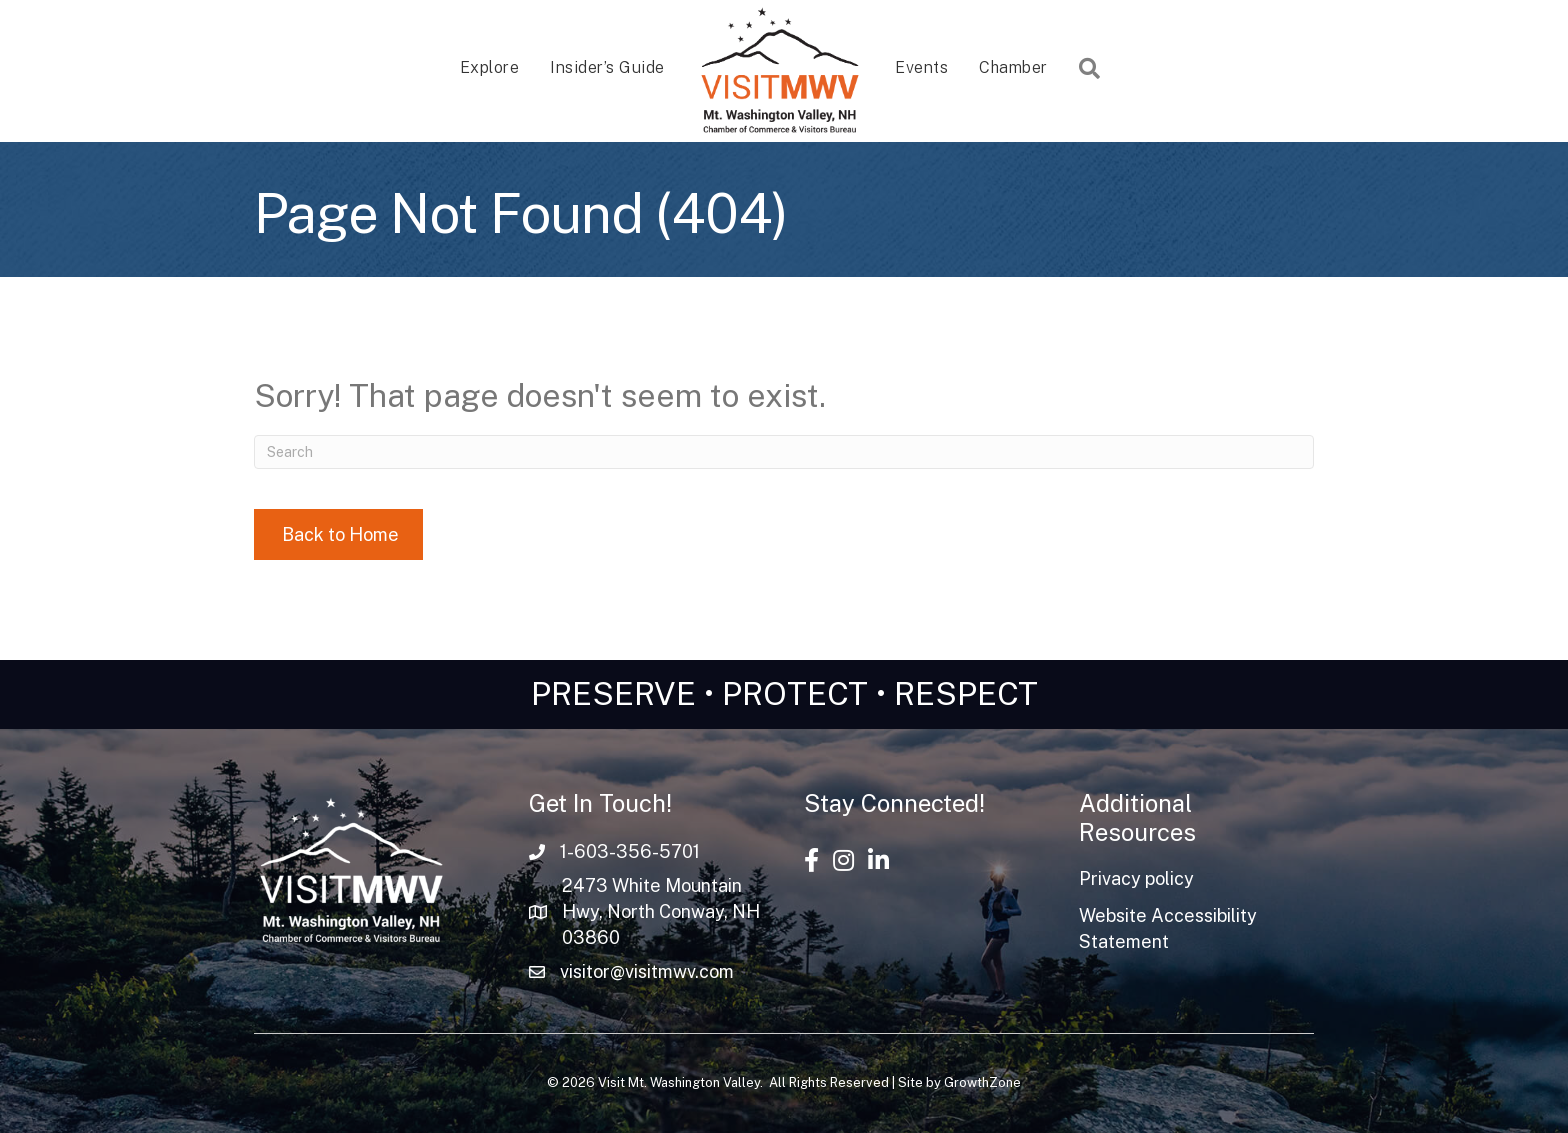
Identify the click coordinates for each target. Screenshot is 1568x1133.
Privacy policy (1136, 878)
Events (921, 67)
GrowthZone (982, 1082)
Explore (490, 67)
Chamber (1013, 67)
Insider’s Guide (607, 67)
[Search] (784, 452)
